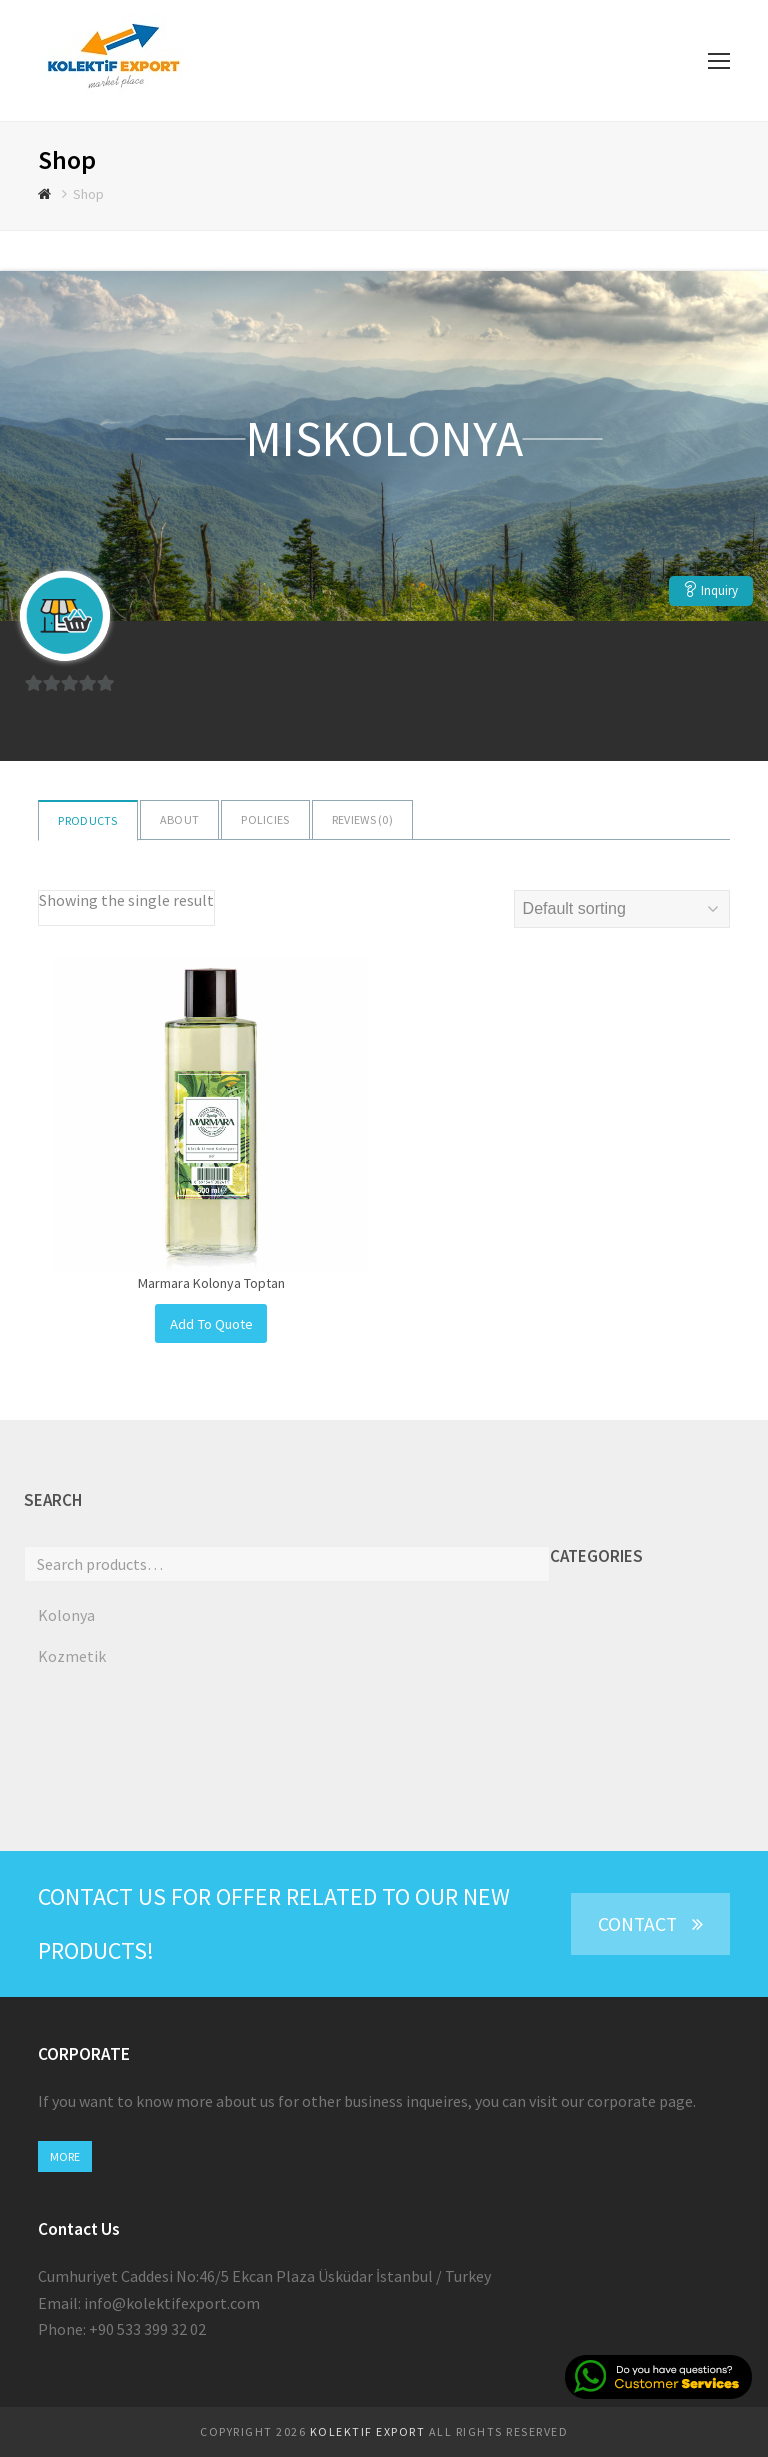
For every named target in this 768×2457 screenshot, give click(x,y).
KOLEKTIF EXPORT (368, 2431)
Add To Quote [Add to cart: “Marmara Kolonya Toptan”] (211, 1323)
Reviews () (362, 819)
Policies (265, 819)
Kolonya (66, 1615)
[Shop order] (622, 909)
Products (87, 820)
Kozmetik (72, 1656)
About (180, 819)
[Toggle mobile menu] (719, 61)
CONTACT (650, 1924)
